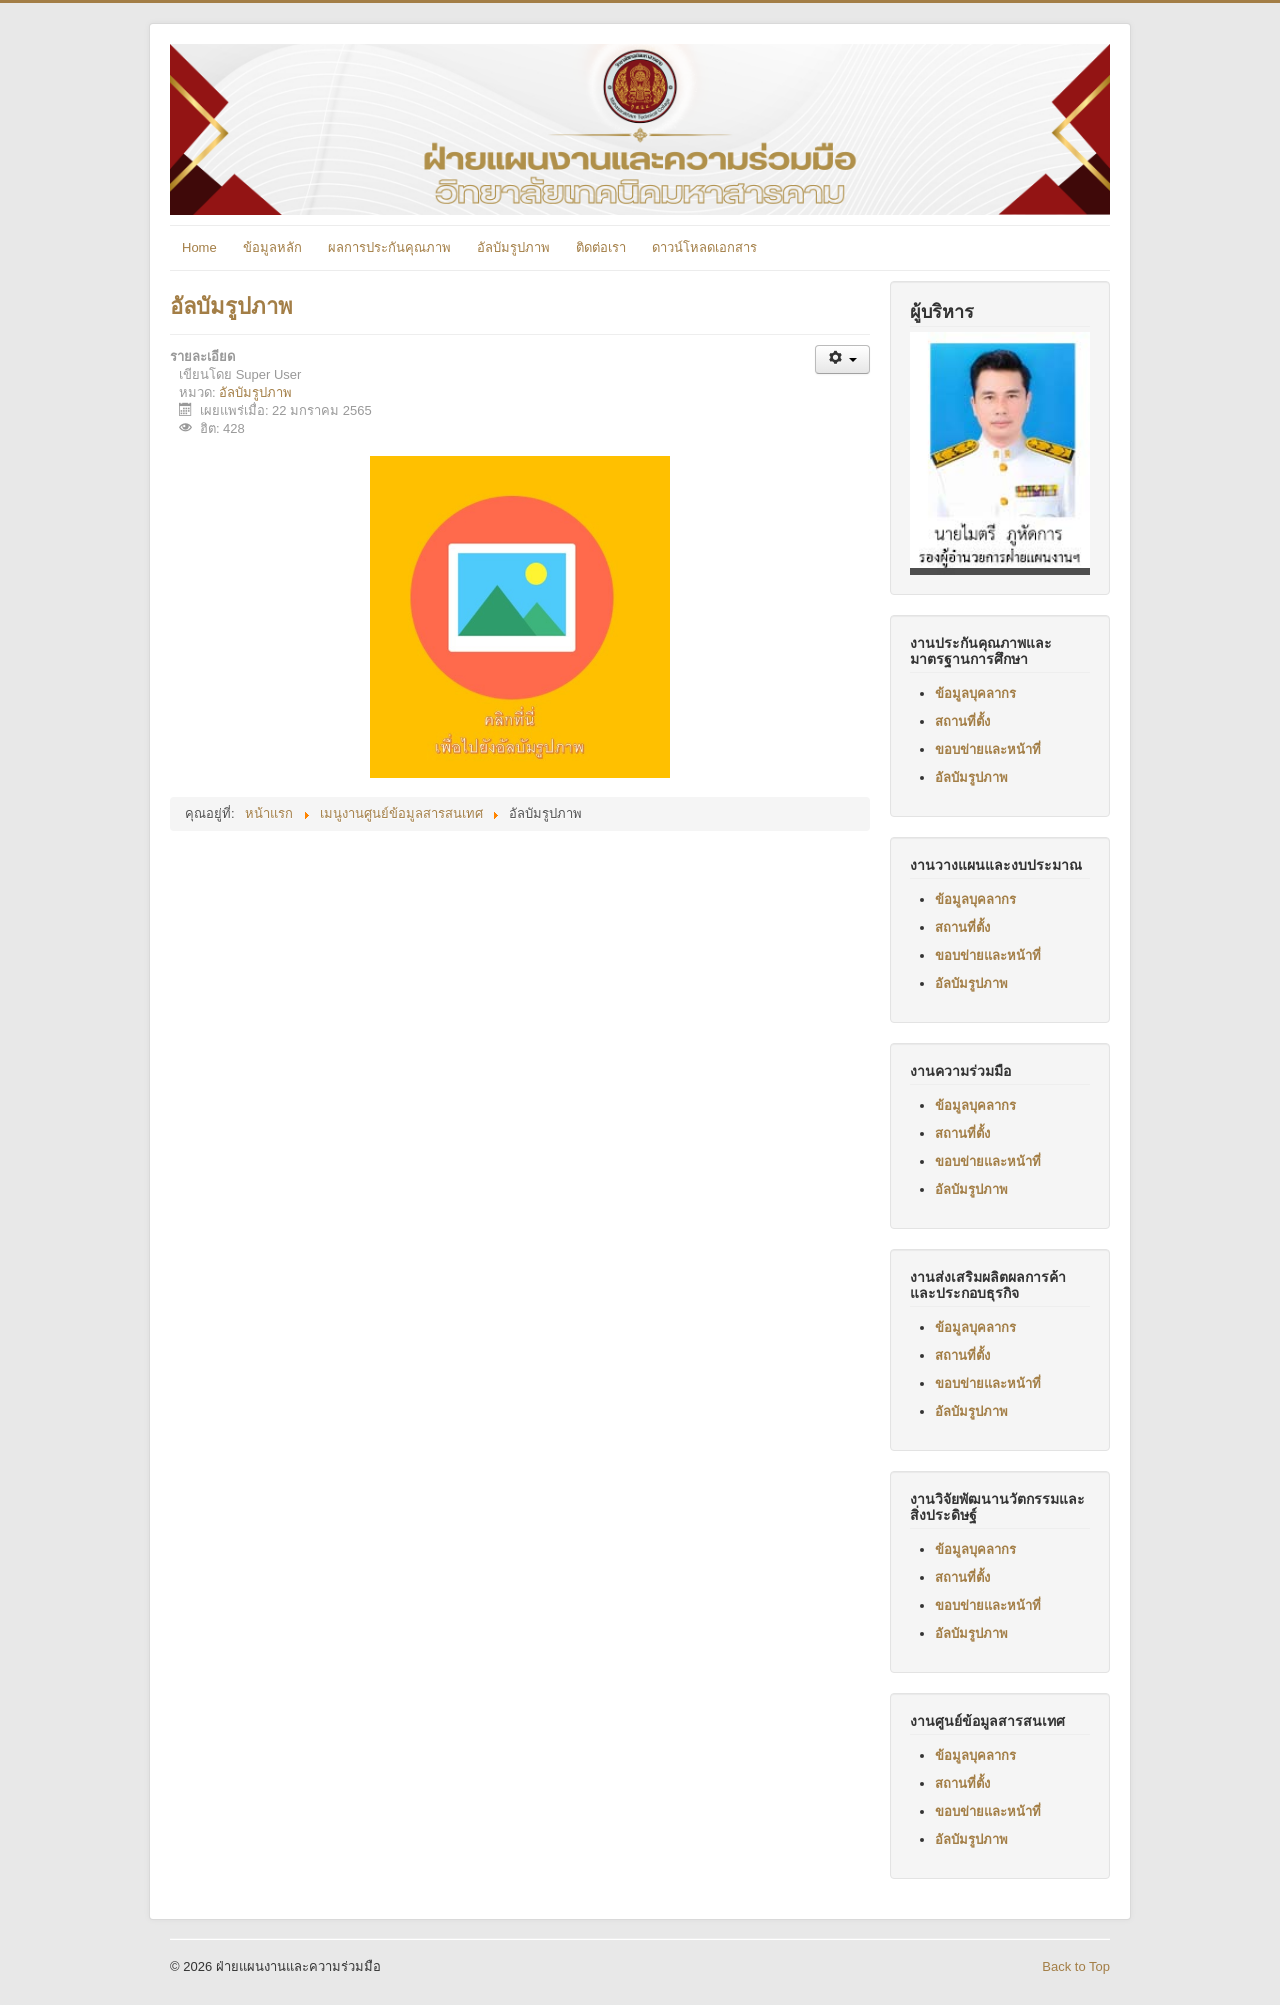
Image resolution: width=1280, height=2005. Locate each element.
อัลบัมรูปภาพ (513, 247)
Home (199, 247)
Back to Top (1076, 1966)
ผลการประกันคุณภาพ (389, 247)
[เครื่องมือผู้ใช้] (842, 359)
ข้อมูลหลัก (272, 247)
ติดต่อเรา (601, 247)
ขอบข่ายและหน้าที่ (988, 749)
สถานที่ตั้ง (962, 721)
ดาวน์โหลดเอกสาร (704, 247)
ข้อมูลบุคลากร (975, 693)
